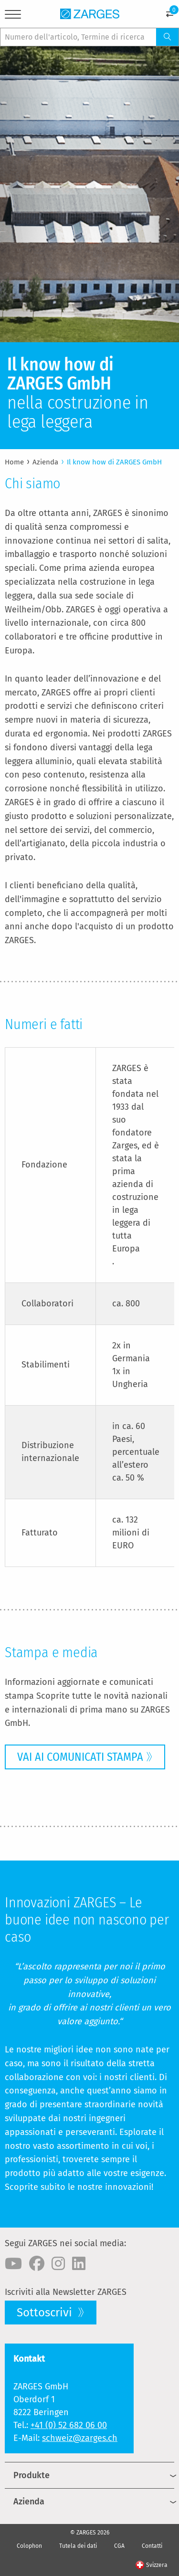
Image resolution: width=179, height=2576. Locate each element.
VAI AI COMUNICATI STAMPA (80, 1757)
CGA (119, 2546)
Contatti (152, 2546)
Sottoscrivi (46, 2312)
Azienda (45, 462)
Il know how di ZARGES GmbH (114, 462)
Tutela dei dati (78, 2546)
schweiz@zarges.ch (79, 2438)
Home (14, 462)
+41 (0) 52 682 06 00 (69, 2425)
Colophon (29, 2546)
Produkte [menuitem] (31, 2475)
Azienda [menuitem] (28, 2501)
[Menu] (13, 16)
